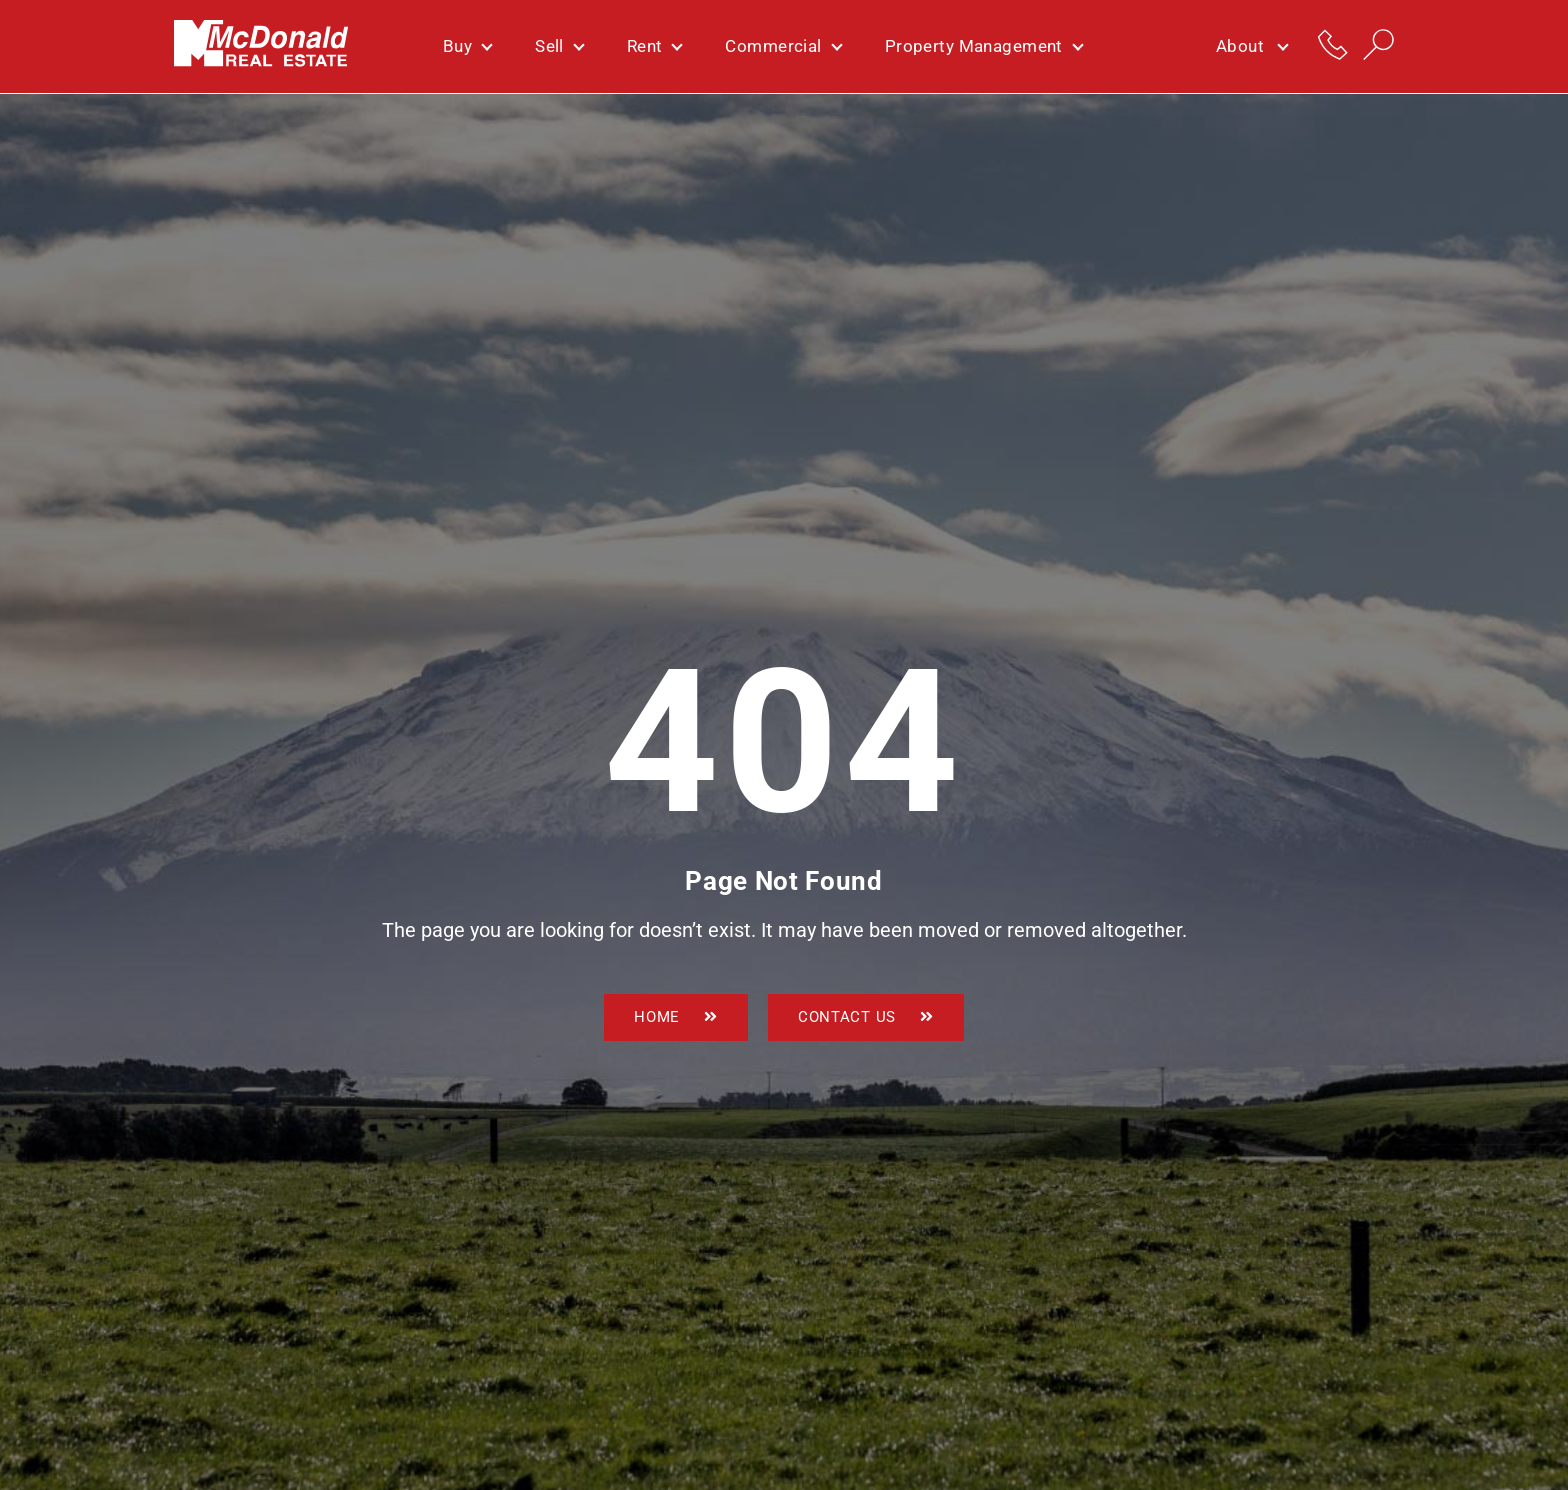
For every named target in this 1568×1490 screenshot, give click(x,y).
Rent (654, 46)
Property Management (983, 46)
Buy (467, 46)
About (1251, 47)
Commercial (782, 46)
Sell (559, 46)
